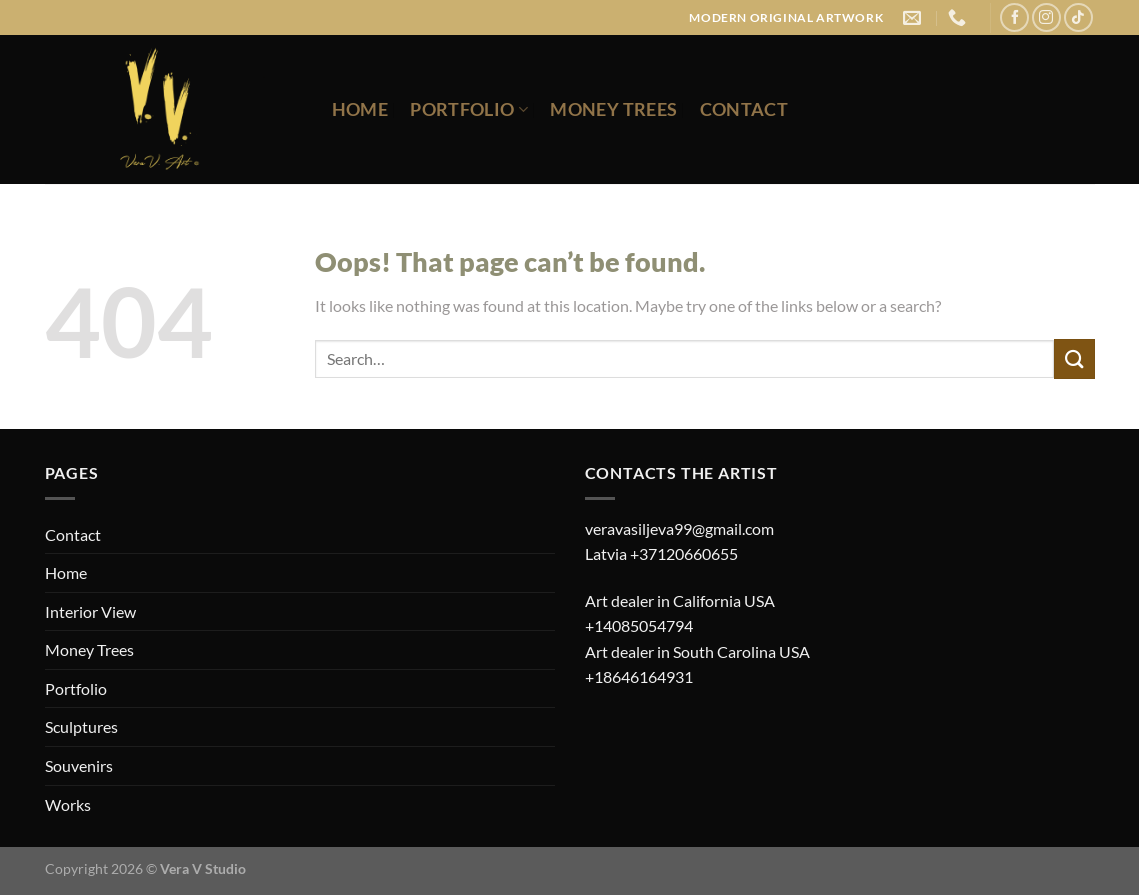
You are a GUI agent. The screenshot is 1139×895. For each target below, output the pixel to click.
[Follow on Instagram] (1046, 17)
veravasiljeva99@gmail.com (679, 528)
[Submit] (1074, 358)
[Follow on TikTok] (1078, 17)
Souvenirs (79, 765)
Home (360, 109)
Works (68, 804)
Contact (744, 109)
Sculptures (81, 726)
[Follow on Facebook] (1014, 17)
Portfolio (469, 109)
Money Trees (613, 109)
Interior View (90, 611)
